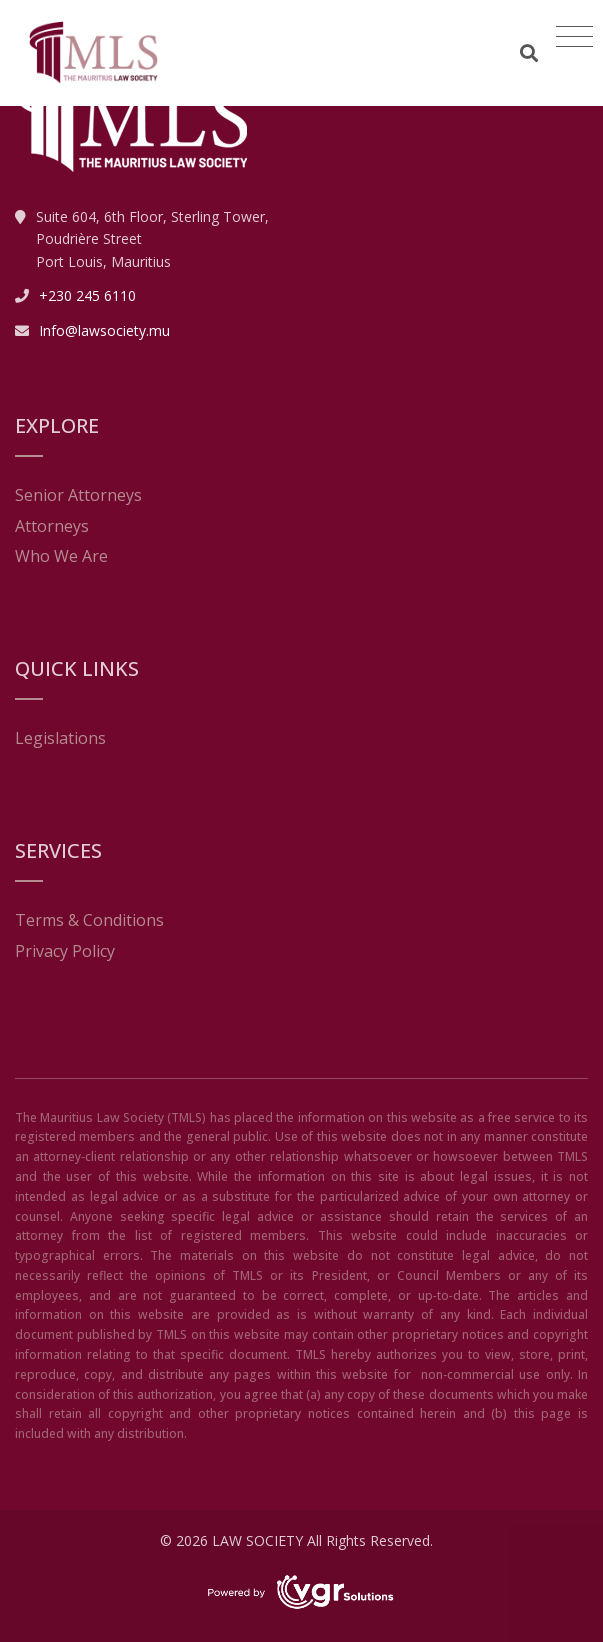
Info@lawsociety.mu (104, 330)
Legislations (60, 738)
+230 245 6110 (87, 295)
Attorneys (52, 526)
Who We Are (61, 556)
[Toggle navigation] (574, 37)
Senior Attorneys (78, 495)
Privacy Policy (65, 951)
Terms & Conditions (89, 920)
